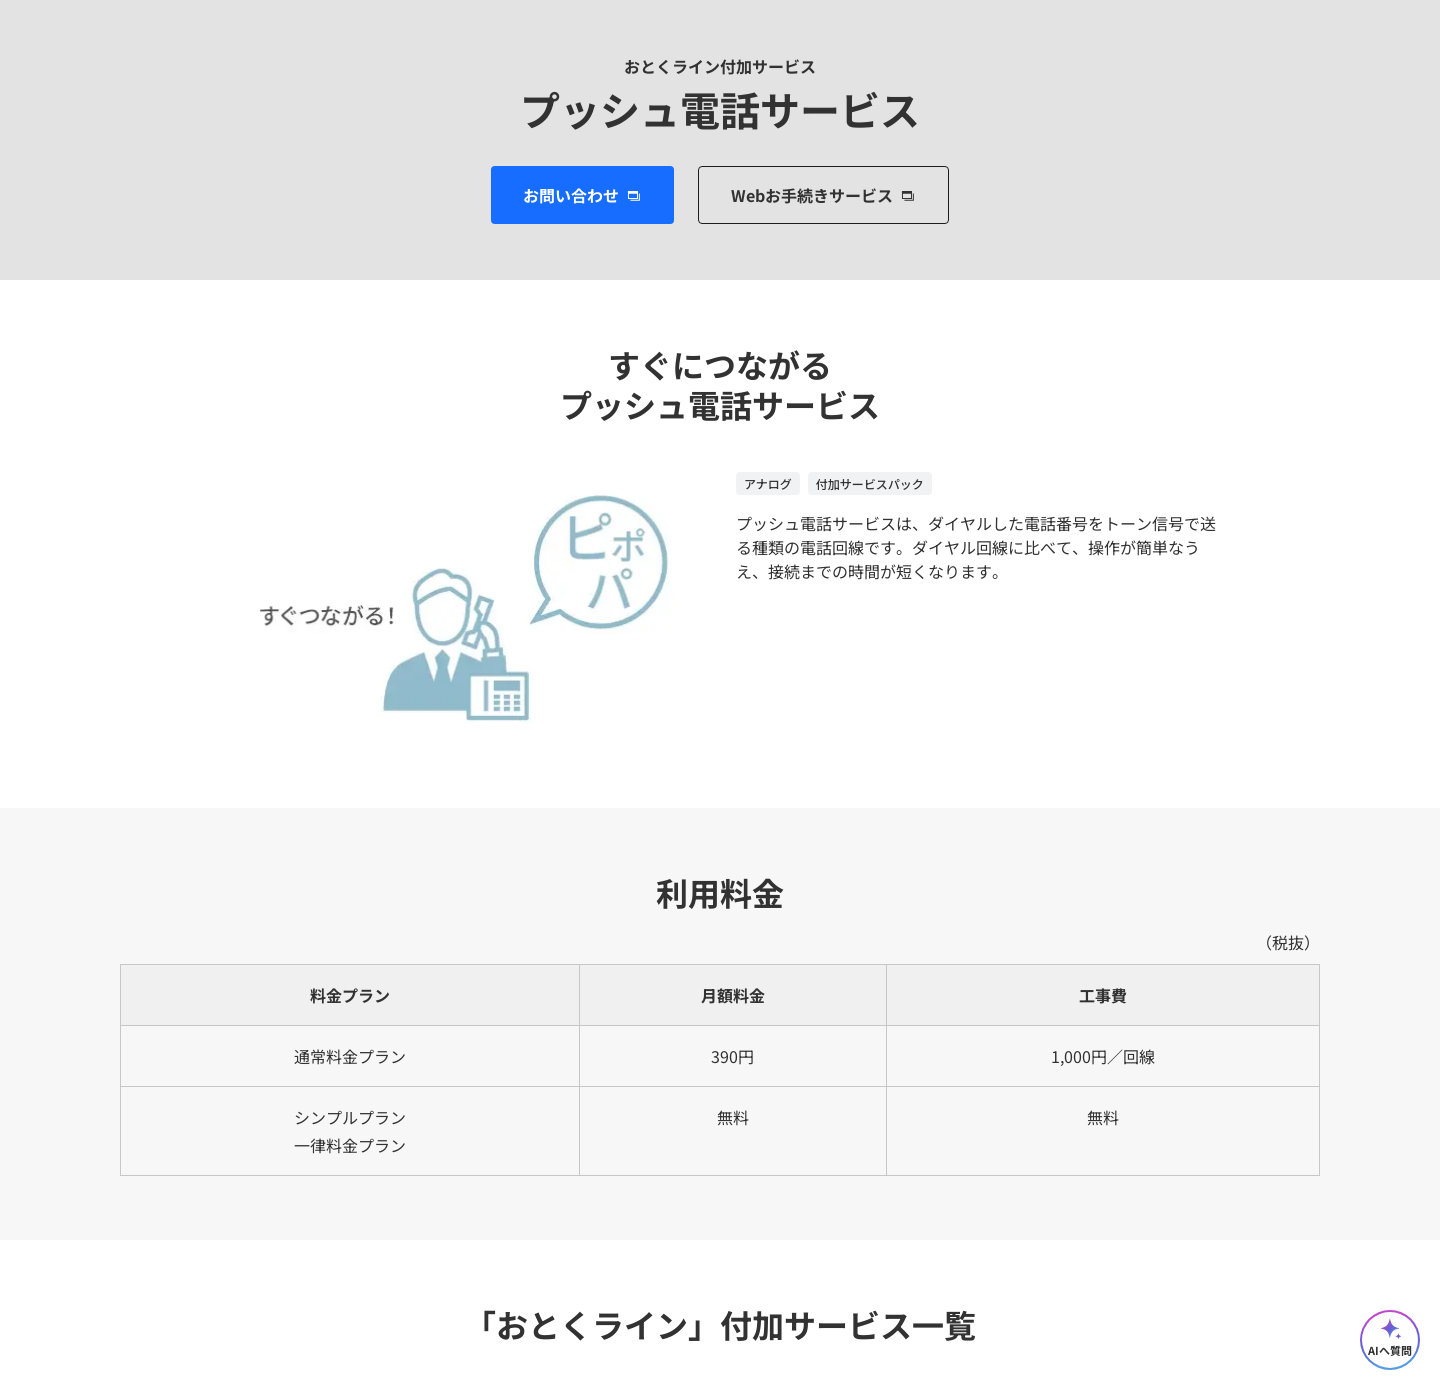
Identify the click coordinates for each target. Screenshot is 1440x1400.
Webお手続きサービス (812, 195)
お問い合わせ (571, 195)
